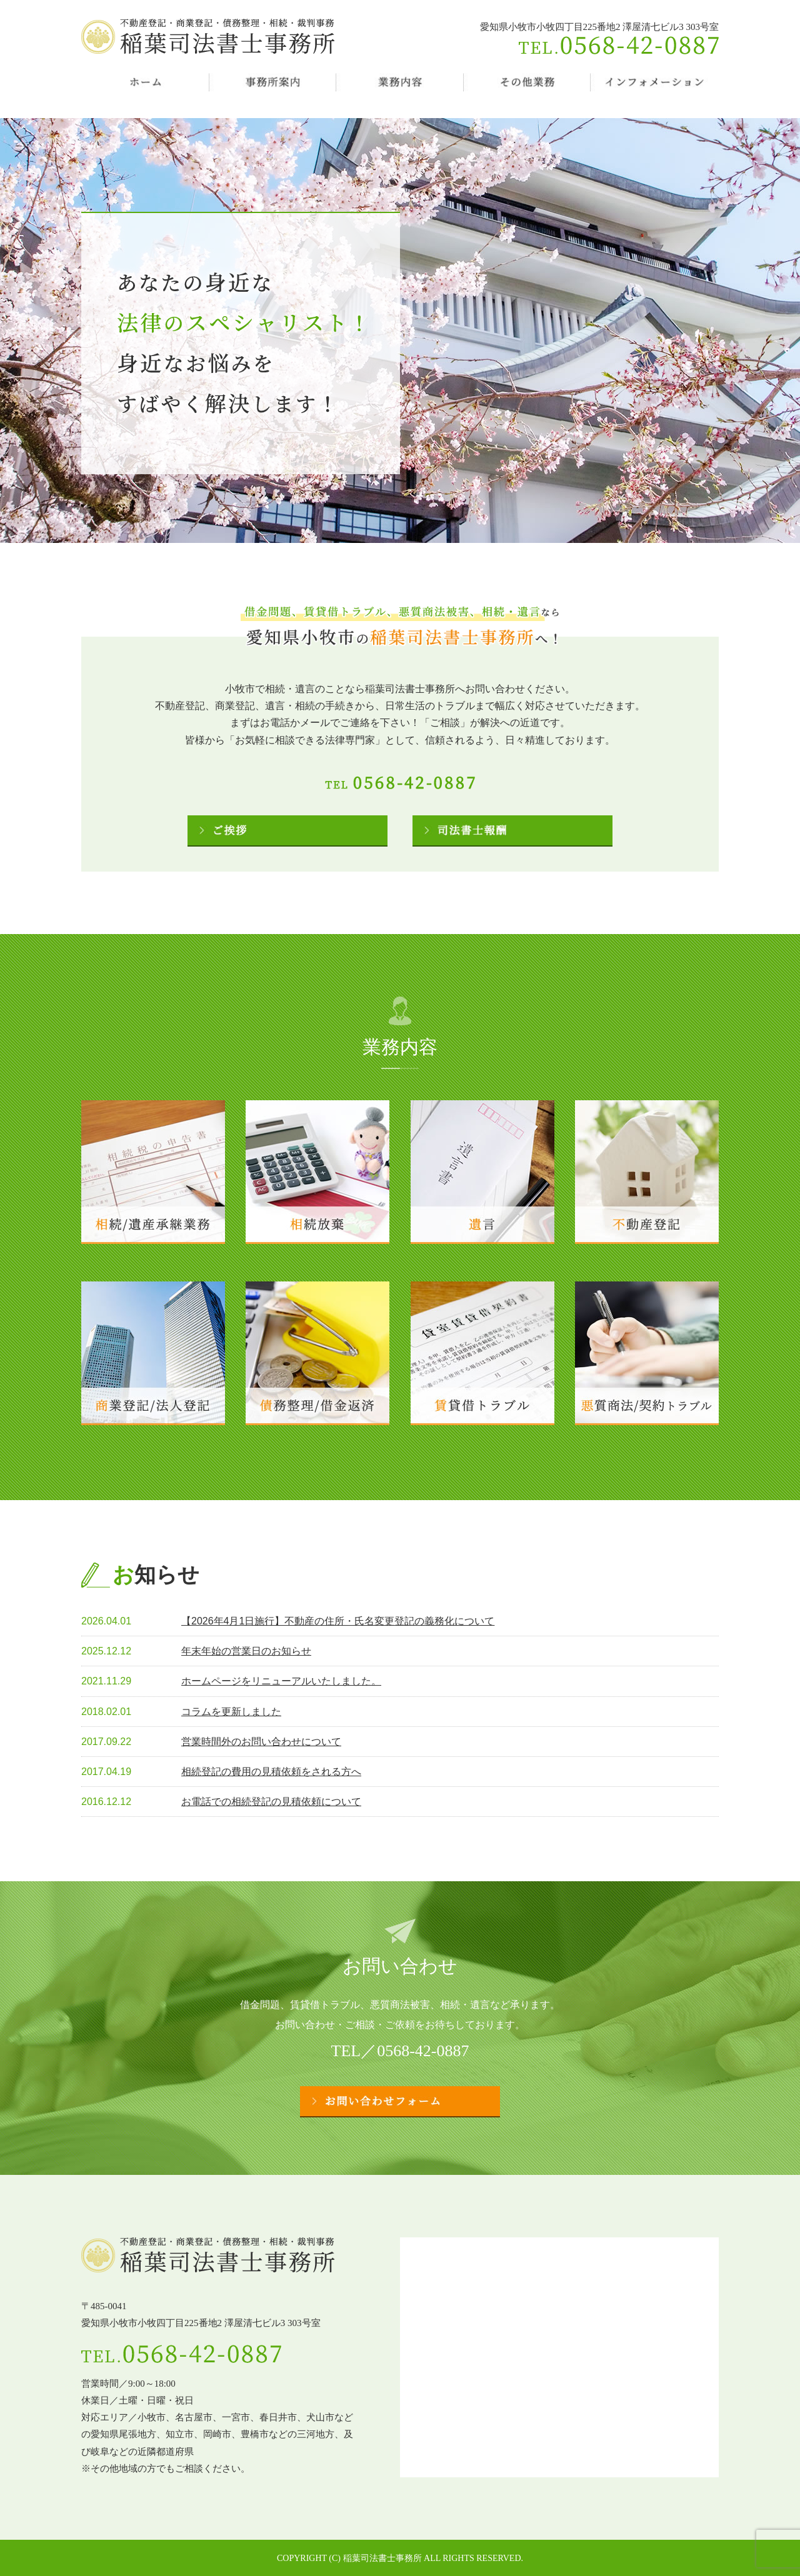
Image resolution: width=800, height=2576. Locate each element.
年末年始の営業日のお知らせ (246, 1651)
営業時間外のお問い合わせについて (261, 1741)
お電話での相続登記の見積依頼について (271, 1801)
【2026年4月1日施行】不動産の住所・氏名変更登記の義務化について (337, 1621)
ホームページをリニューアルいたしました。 (281, 1681)
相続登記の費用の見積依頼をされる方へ (271, 1771)
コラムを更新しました (231, 1711)
